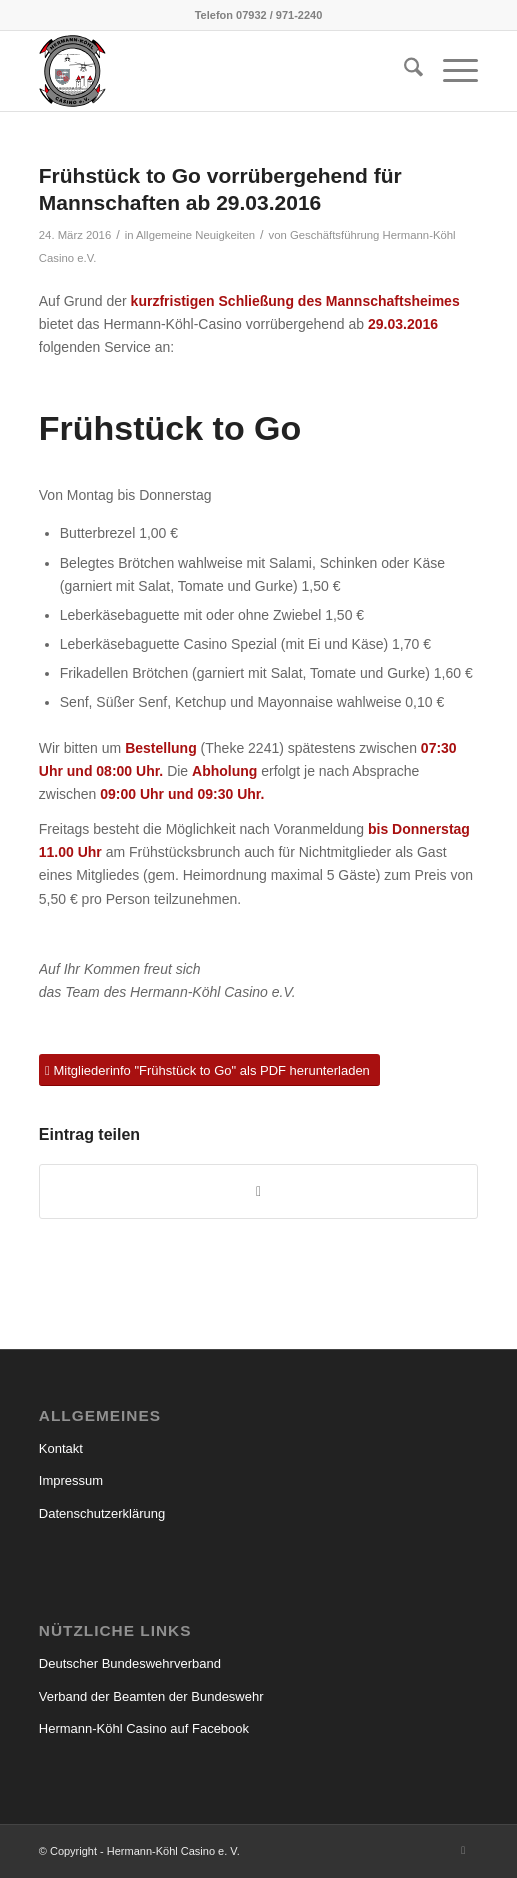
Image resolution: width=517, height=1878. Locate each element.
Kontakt (61, 1448)
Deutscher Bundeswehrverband (130, 1663)
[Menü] (450, 71)
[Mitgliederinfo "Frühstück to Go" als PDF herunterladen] (209, 1070)
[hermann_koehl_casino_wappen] (215, 71)
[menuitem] (403, 71)
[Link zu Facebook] (463, 1850)
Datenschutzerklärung (102, 1513)
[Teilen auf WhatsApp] (258, 1191)
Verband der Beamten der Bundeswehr (151, 1696)
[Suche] (403, 71)
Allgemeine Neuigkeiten (195, 235)
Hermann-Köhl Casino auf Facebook (144, 1728)
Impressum (71, 1480)
